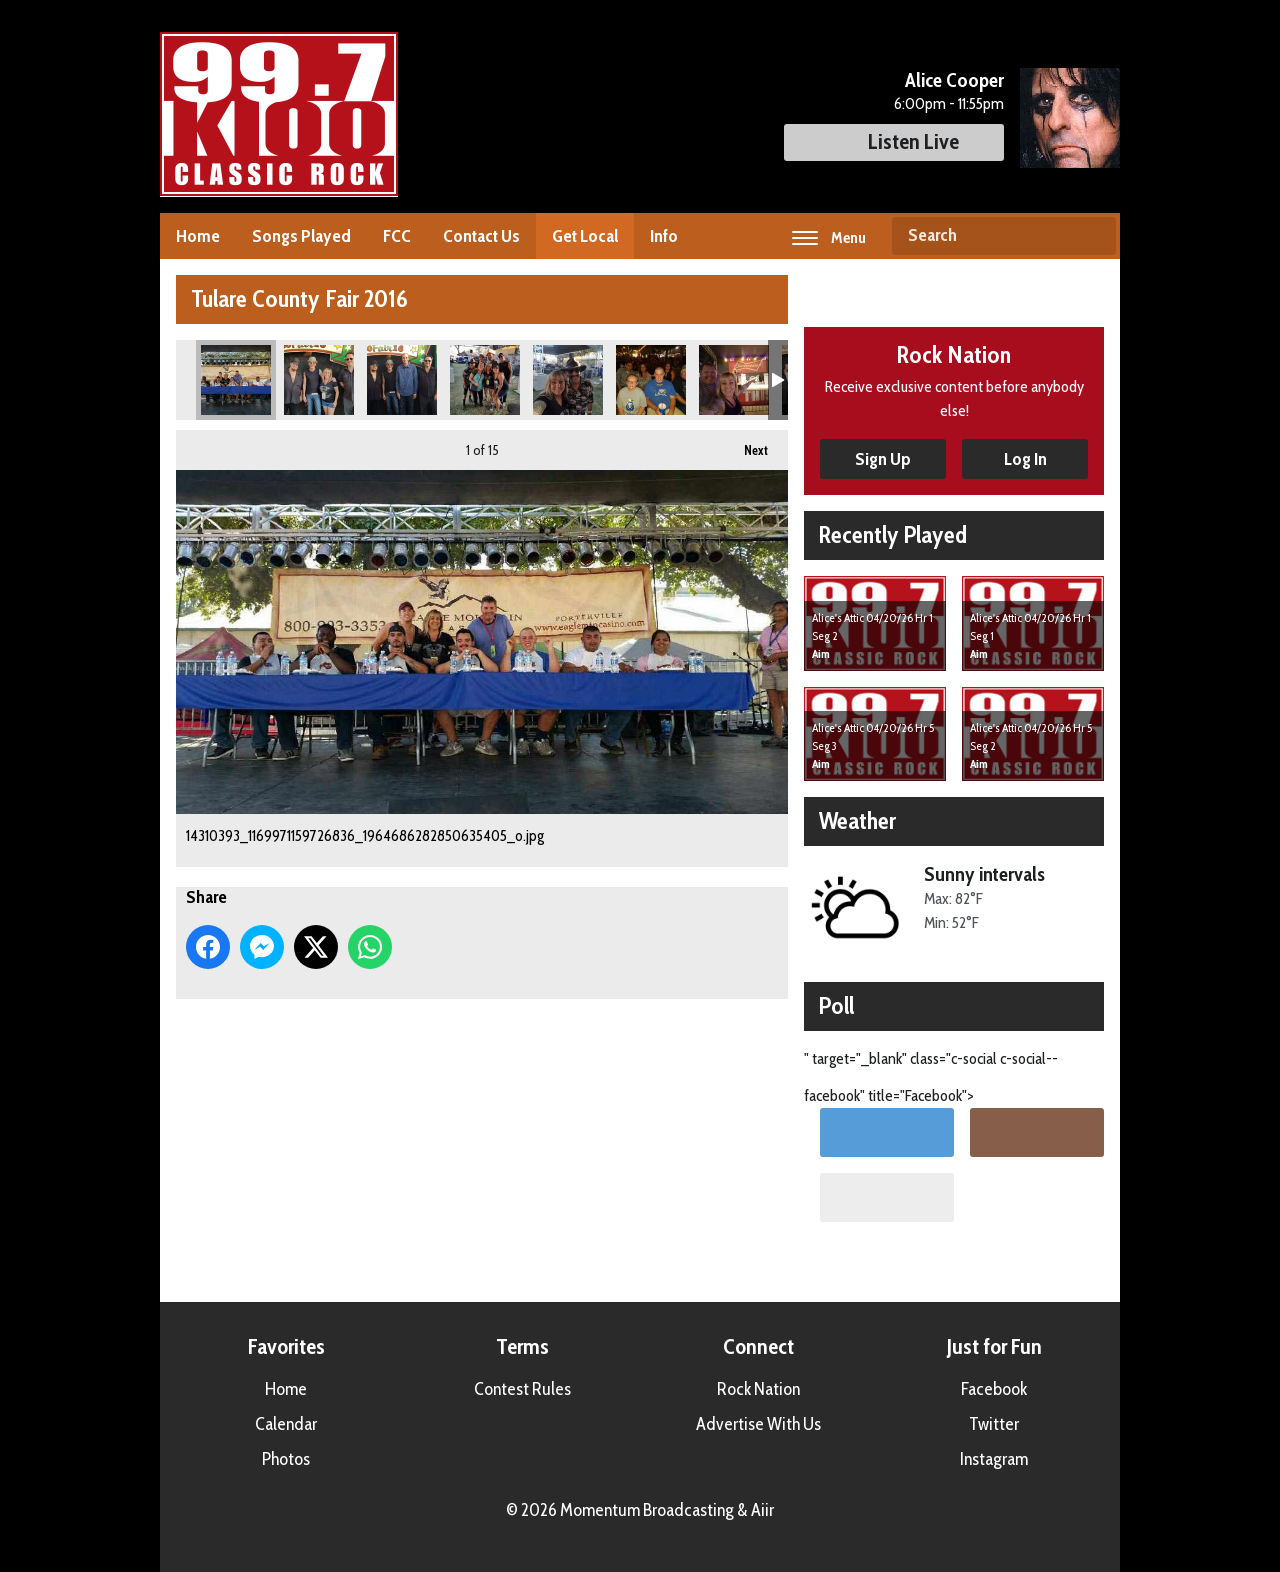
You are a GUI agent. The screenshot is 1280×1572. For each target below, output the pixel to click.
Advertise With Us (758, 1424)
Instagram (994, 1459)
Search (1093, 236)
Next (746, 444)
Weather (857, 820)
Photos (286, 1459)
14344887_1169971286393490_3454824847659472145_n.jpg (651, 380)
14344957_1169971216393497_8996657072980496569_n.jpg (734, 380)
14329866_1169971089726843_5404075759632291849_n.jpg (485, 380)
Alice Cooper (954, 80)
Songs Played (301, 236)
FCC (397, 236)
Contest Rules (522, 1389)
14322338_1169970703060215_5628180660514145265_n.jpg (319, 380)
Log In (1025, 459)
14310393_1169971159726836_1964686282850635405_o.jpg (236, 380)
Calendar (286, 1424)
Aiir (762, 1510)
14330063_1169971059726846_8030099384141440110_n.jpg (568, 380)
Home (198, 236)
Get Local (585, 236)
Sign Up (883, 459)
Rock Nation (758, 1389)
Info (664, 236)
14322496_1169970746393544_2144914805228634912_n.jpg (402, 380)
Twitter (994, 1424)
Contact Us (481, 236)
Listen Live (894, 141)
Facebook (994, 1389)
